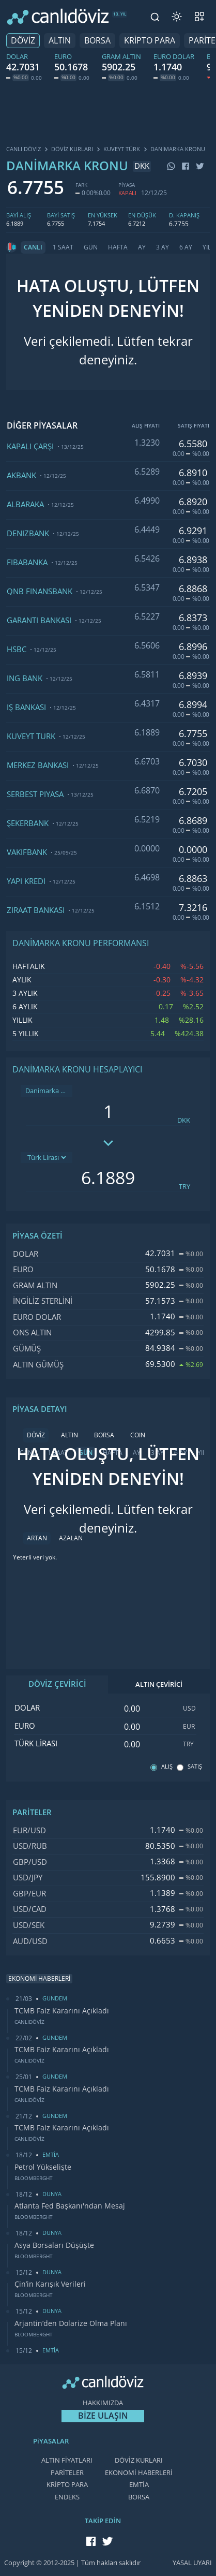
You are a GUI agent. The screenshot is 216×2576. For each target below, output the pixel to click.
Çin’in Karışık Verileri (50, 2284)
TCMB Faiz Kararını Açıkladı (61, 2011)
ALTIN (60, 41)
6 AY (185, 247)
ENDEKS (67, 2497)
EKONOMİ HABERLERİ (139, 2473)
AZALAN (71, 1538)
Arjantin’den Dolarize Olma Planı (70, 2323)
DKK (183, 1120)
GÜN (91, 247)
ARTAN (37, 1538)
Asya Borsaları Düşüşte (54, 2245)
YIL (207, 247)
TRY (184, 1186)
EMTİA (139, 2485)
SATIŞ (195, 1766)
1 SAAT (63, 247)
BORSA (97, 41)
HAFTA (118, 247)
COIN (137, 1435)
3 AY (162, 247)
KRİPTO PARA (149, 41)
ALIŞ (167, 1766)
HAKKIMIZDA (103, 2403)
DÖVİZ (23, 41)
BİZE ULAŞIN (103, 2416)
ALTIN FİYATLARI (66, 2460)
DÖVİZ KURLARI (139, 2460)
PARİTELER (67, 2473)
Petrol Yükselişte (42, 2167)
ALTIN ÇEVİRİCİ (158, 1684)
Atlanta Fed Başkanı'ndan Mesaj (69, 2206)
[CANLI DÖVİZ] (58, 16)
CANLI (33, 247)
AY (142, 247)
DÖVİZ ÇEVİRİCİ (57, 1684)
